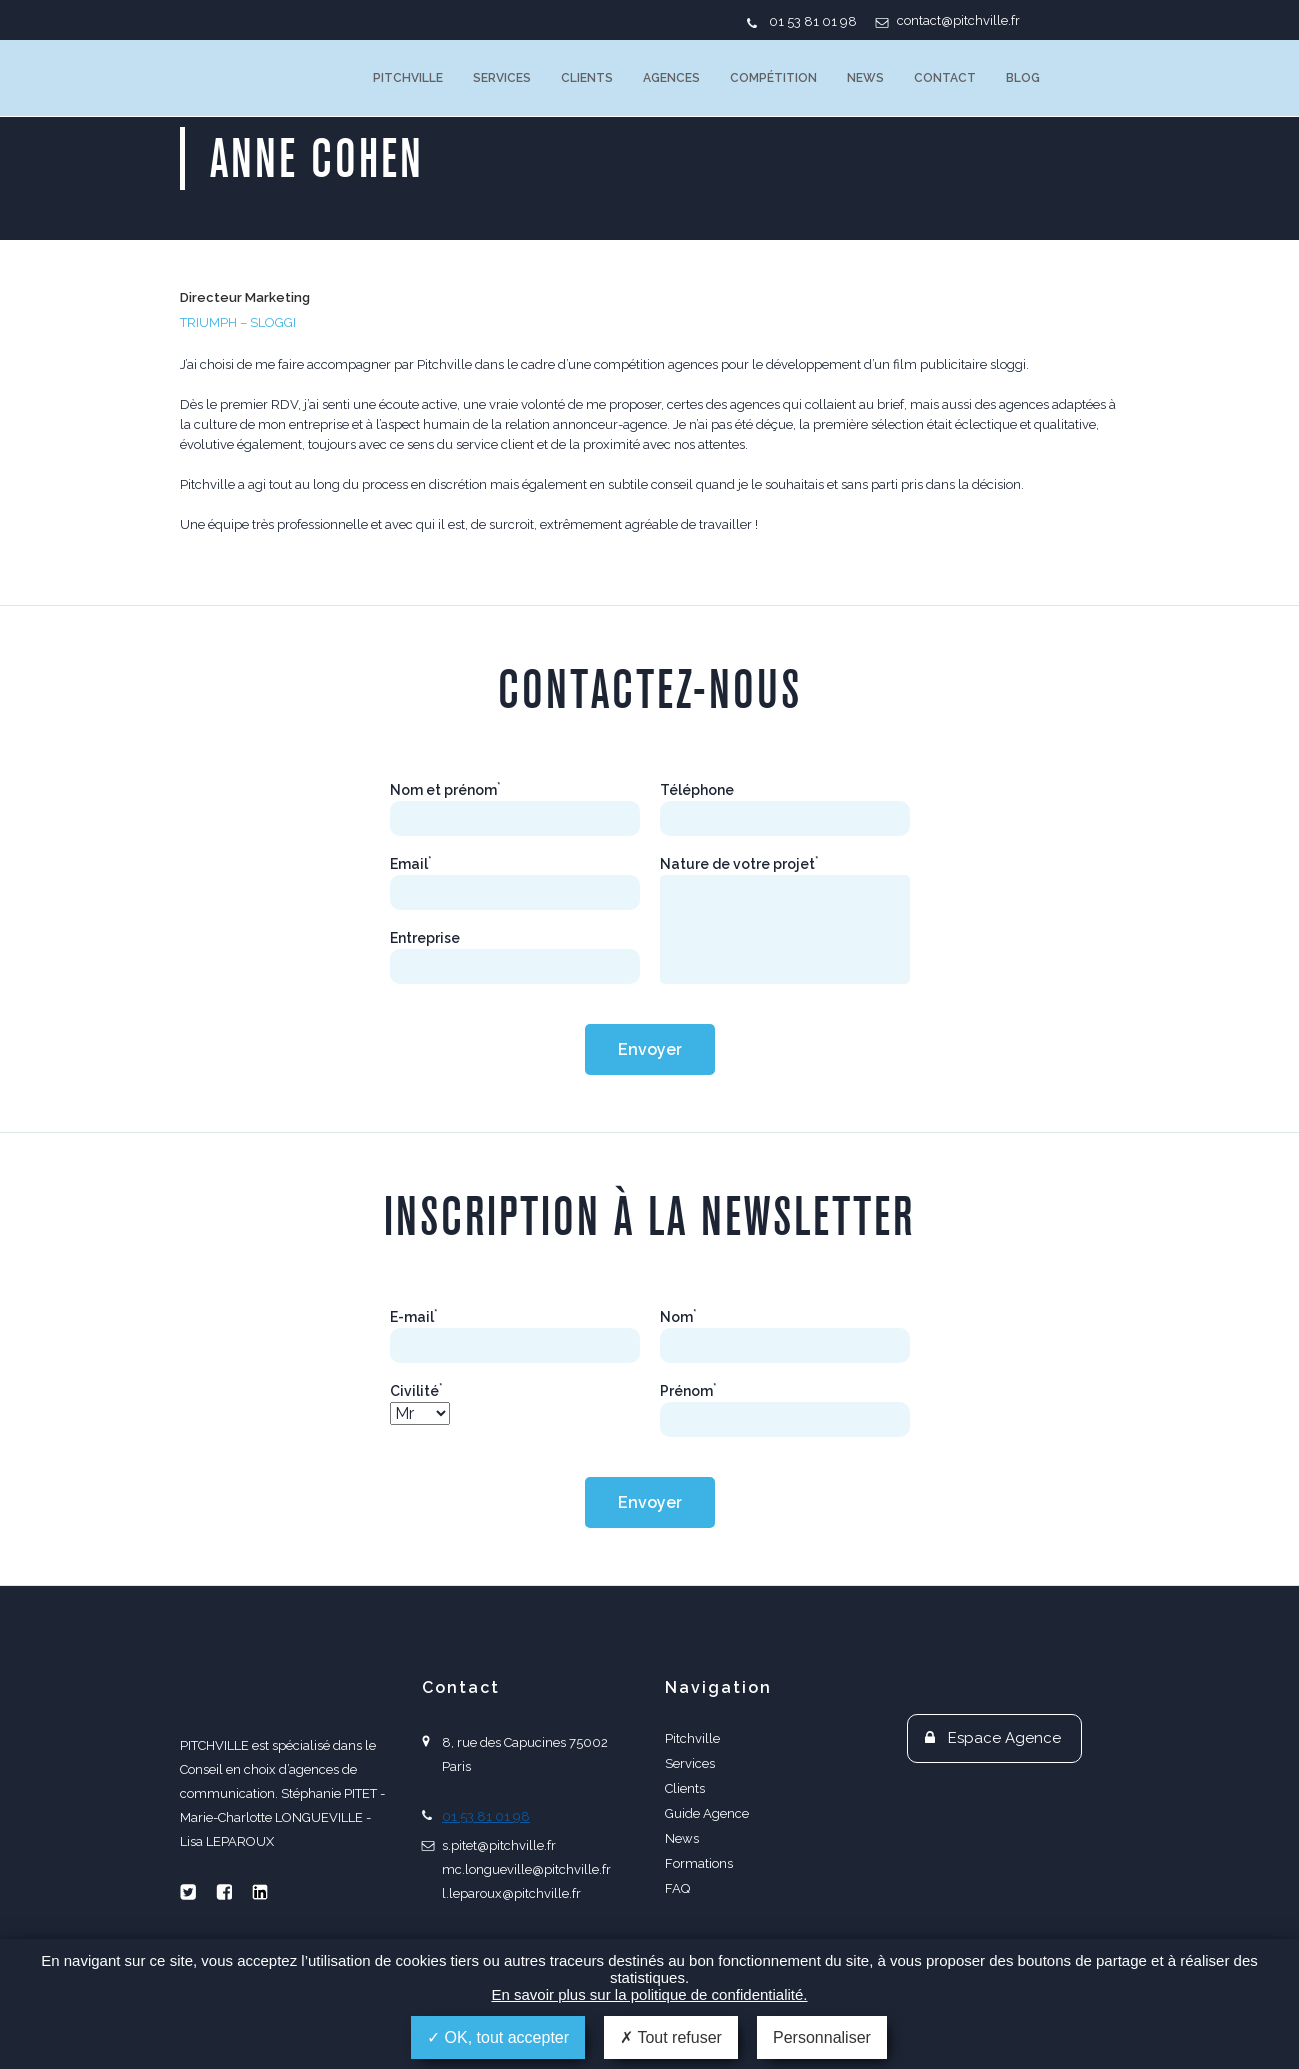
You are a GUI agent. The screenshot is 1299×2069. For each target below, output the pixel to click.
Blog (1023, 78)
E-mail (414, 1317)
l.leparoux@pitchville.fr (511, 1893)
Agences (671, 78)
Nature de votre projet (739, 864)
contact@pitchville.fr (958, 20)
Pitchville (408, 78)
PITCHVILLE (261, 78)
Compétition (773, 78)
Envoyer (650, 1049)
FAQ (677, 1888)
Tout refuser (671, 2037)
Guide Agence (707, 1813)
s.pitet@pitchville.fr (499, 1845)
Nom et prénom (445, 790)
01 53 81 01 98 (813, 21)
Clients (587, 78)
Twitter (188, 1892)
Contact (945, 78)
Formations (699, 1863)
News (865, 78)
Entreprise (425, 938)
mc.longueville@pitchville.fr (526, 1869)
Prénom (688, 1391)
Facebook (224, 1892)
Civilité (416, 1391)
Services (502, 78)
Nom (678, 1317)
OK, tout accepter (498, 2037)
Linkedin (260, 1892)
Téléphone (697, 790)
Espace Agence (1004, 1738)
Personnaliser (822, 2037)
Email (411, 864)
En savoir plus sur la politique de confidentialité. (649, 1994)
